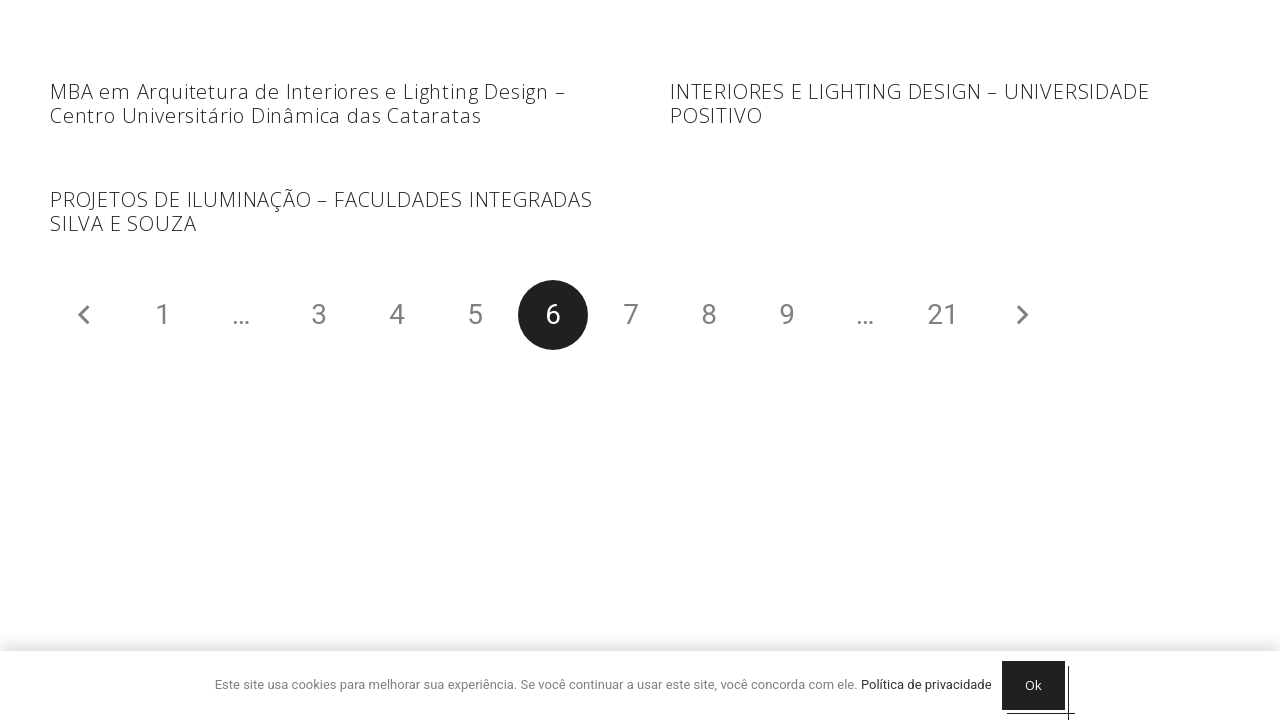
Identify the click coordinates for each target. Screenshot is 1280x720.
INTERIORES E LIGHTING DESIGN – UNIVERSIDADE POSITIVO (909, 103)
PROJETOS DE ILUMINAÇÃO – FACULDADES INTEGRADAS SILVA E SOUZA (321, 211)
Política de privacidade (926, 684)
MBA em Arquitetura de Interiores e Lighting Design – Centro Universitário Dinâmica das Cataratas (308, 103)
